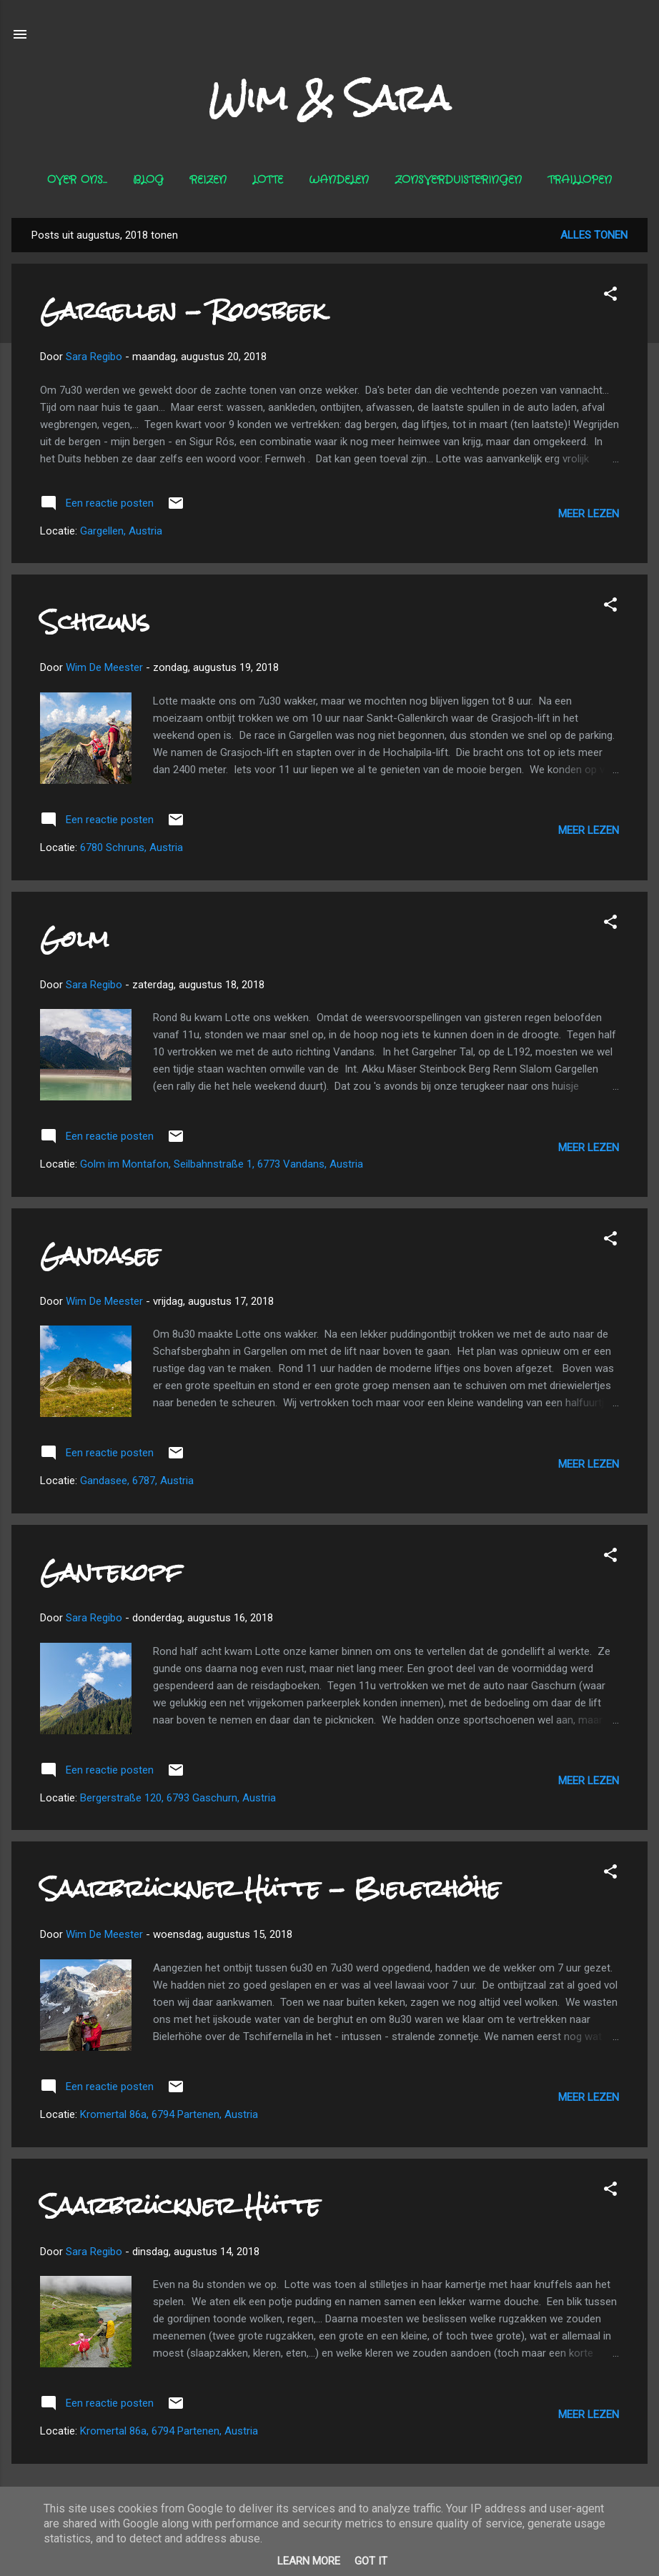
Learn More (308, 2561)
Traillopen (579, 180)
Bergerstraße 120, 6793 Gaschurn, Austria (178, 1797)
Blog (148, 180)
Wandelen (339, 180)
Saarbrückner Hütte (180, 2205)
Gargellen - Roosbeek (183, 310)
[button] (610, 296)
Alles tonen (594, 235)
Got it (371, 2561)
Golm (74, 938)
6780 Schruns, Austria (131, 847)
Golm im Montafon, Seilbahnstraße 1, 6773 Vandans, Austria (221, 1164)
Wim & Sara (329, 98)
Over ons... (77, 180)
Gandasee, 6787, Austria (137, 1480)
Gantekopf (111, 1571)
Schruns (94, 621)
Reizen (208, 180)
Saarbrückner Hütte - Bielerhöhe (270, 1888)
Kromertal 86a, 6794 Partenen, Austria (169, 2114)
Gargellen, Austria (121, 530)
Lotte (267, 180)
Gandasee (100, 1255)
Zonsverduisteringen (458, 180)
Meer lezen (588, 513)
